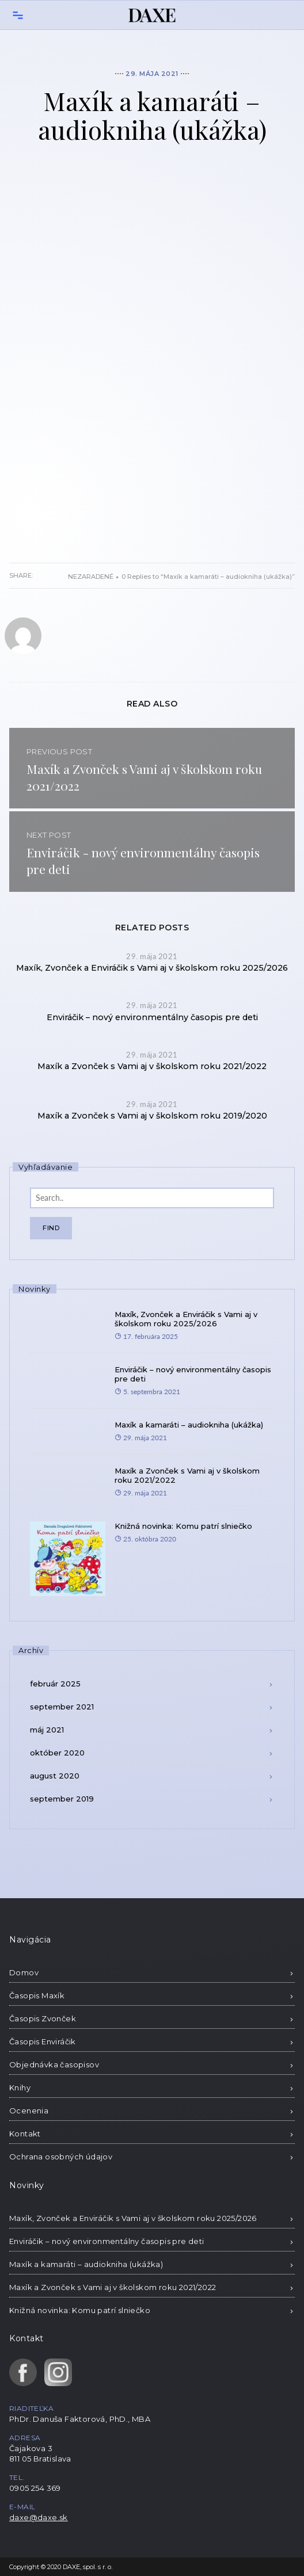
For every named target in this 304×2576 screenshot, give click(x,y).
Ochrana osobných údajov (60, 2156)
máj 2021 (47, 1729)
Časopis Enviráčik (42, 2041)
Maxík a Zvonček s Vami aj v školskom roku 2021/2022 (152, 1066)
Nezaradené (90, 577)
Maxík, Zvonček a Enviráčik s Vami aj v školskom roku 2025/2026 (152, 968)
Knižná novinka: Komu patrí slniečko (183, 1526)
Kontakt (25, 2133)
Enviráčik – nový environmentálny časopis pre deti (152, 1017)
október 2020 (57, 1752)
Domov (24, 1972)
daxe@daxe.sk (38, 2517)
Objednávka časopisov (54, 2064)
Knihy (20, 2087)
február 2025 (55, 1683)
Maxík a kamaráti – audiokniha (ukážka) (189, 1424)
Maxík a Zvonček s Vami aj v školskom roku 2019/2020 (152, 1115)
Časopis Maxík (36, 1995)
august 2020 (54, 1775)
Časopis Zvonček (42, 2018)
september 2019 (62, 1798)
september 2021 (62, 1706)
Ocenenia (28, 2110)
